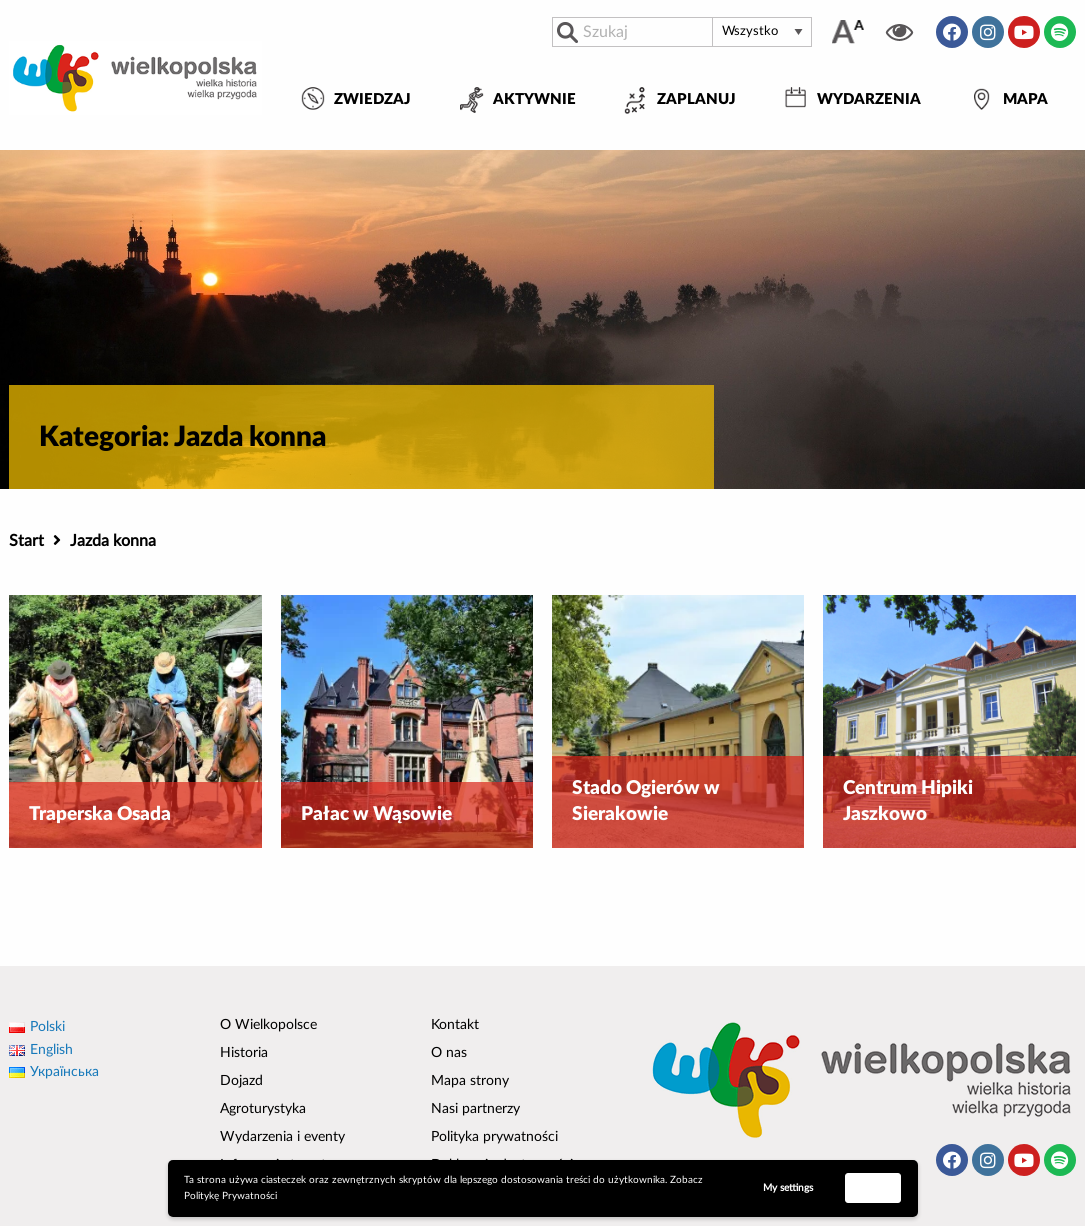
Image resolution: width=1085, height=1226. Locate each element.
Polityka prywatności (494, 1137)
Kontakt (455, 1025)
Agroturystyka (263, 1109)
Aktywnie (534, 99)
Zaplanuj (696, 99)
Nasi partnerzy (475, 1109)
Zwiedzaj (372, 99)
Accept (873, 1187)
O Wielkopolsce (268, 1025)
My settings (788, 1188)
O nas (449, 1053)
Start (26, 541)
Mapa (1025, 99)
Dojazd (241, 1081)
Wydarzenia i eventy (282, 1137)
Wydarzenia (869, 99)
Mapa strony (470, 1081)
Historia (244, 1053)
